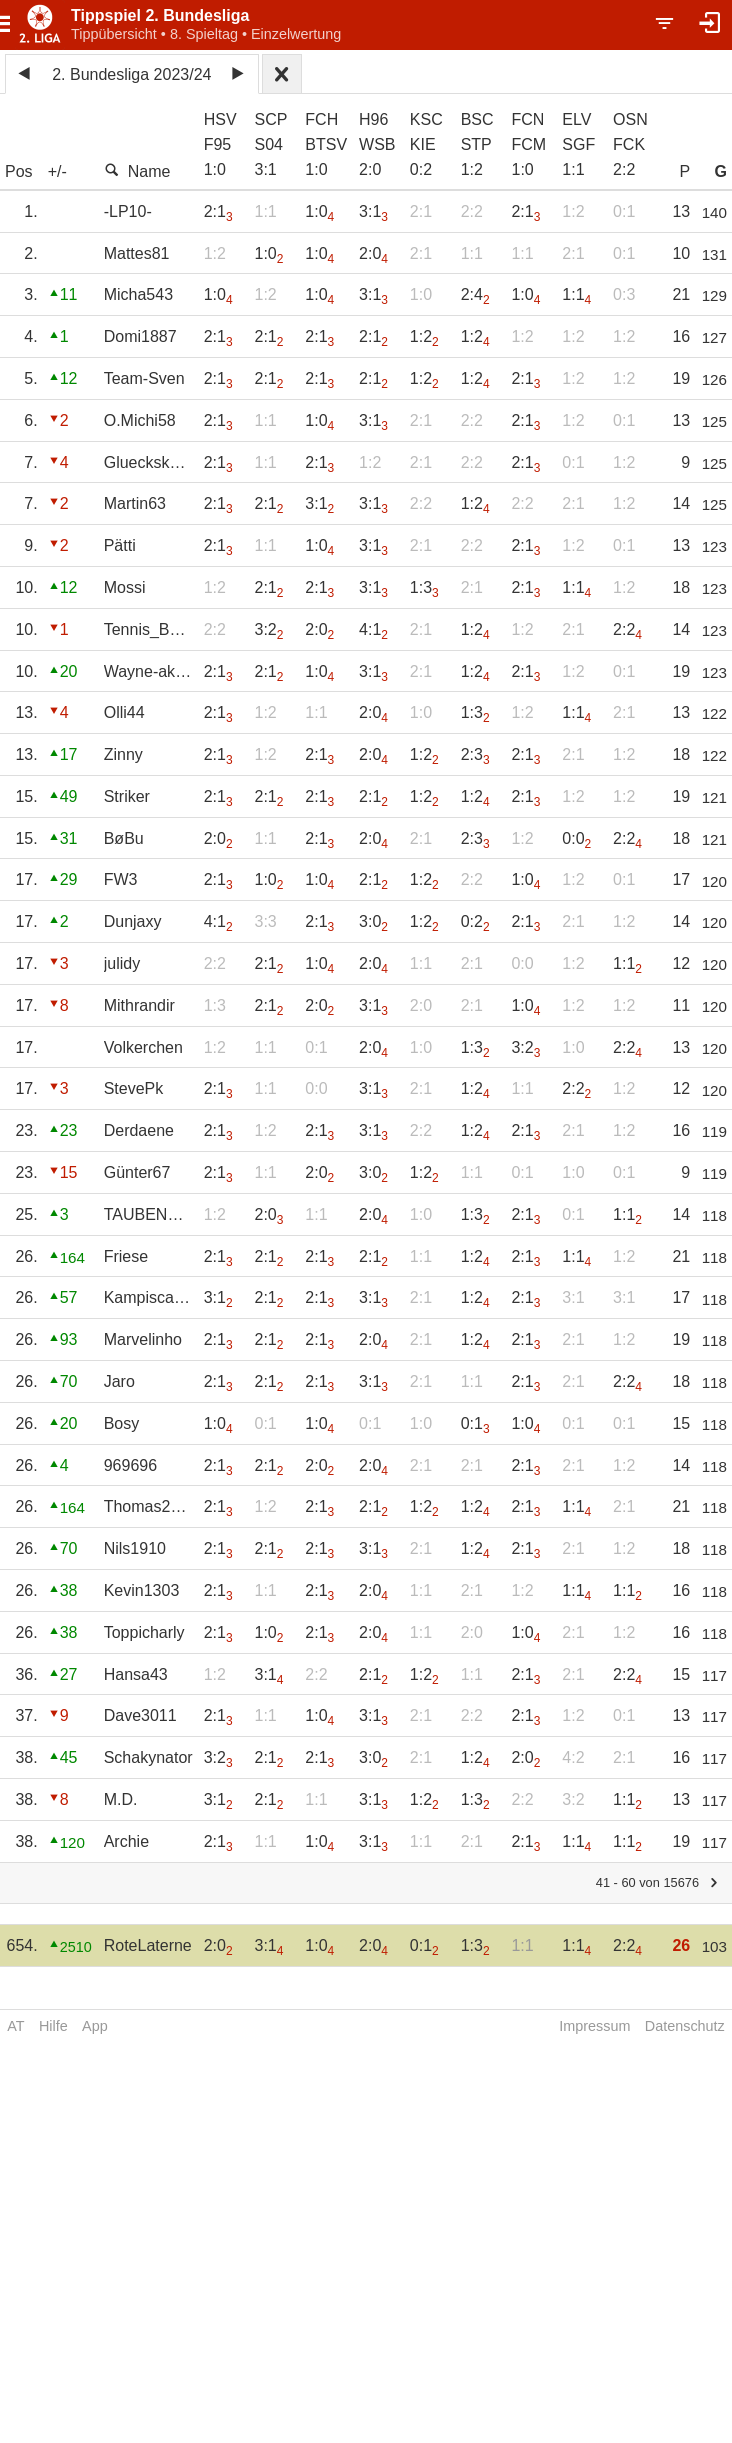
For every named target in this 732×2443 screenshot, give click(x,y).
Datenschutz (685, 2026)
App (95, 2026)
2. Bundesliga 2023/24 (131, 74)
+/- (57, 171)
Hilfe (53, 2026)
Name (137, 171)
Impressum (594, 2026)
